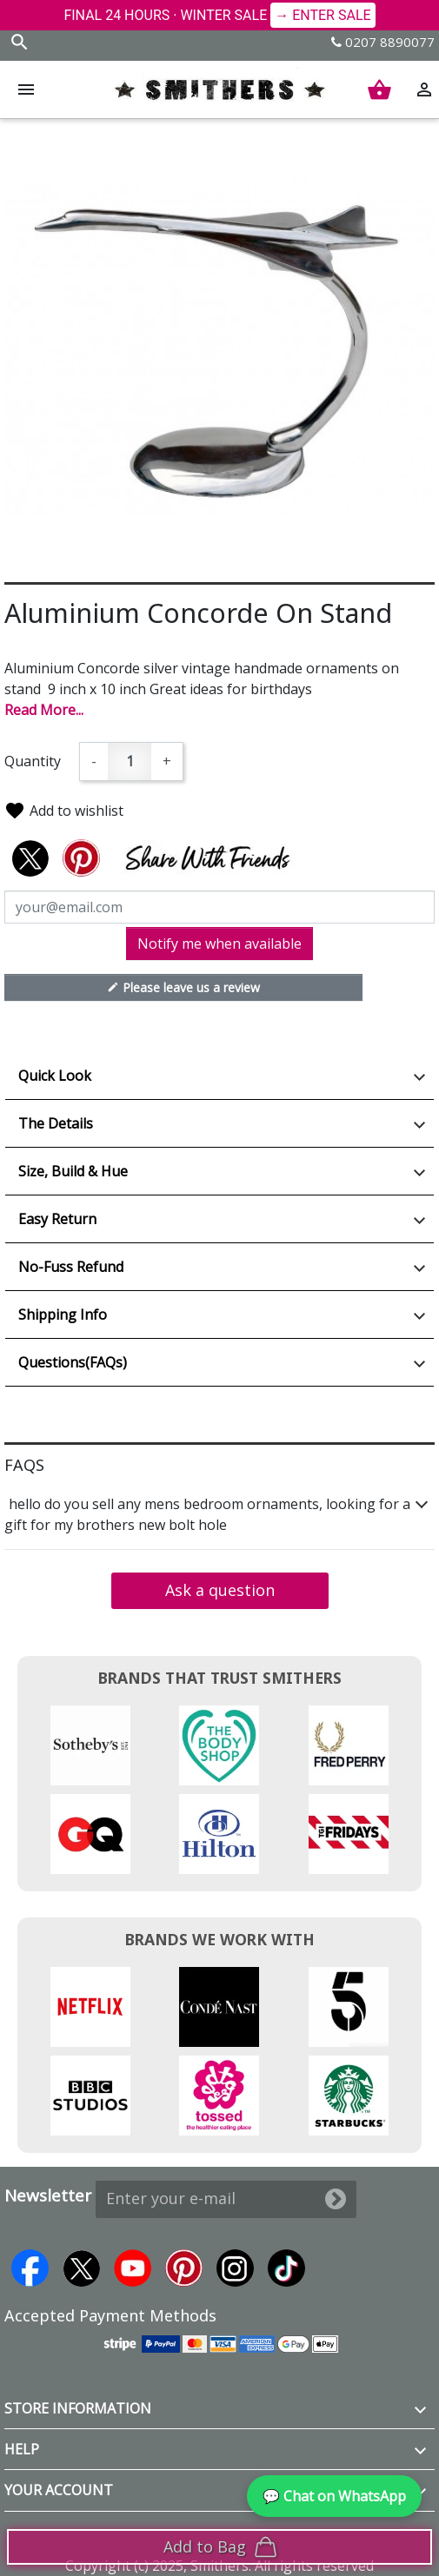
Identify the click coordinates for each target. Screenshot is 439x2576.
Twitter (81, 2268)
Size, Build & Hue (73, 1171)
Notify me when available (219, 943)
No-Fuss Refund (70, 1266)
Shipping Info (62, 1314)
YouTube (132, 2268)
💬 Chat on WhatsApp (334, 2496)
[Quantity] (129, 761)
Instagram (235, 2268)
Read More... (43, 709)
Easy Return (57, 1218)
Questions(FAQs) (72, 1362)
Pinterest (184, 2268)
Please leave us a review (183, 987)
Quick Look (54, 1075)
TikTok (286, 2268)
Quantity (32, 761)
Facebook (30, 2268)
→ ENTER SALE (322, 15)
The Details (55, 1123)
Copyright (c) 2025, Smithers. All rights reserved (219, 2565)
